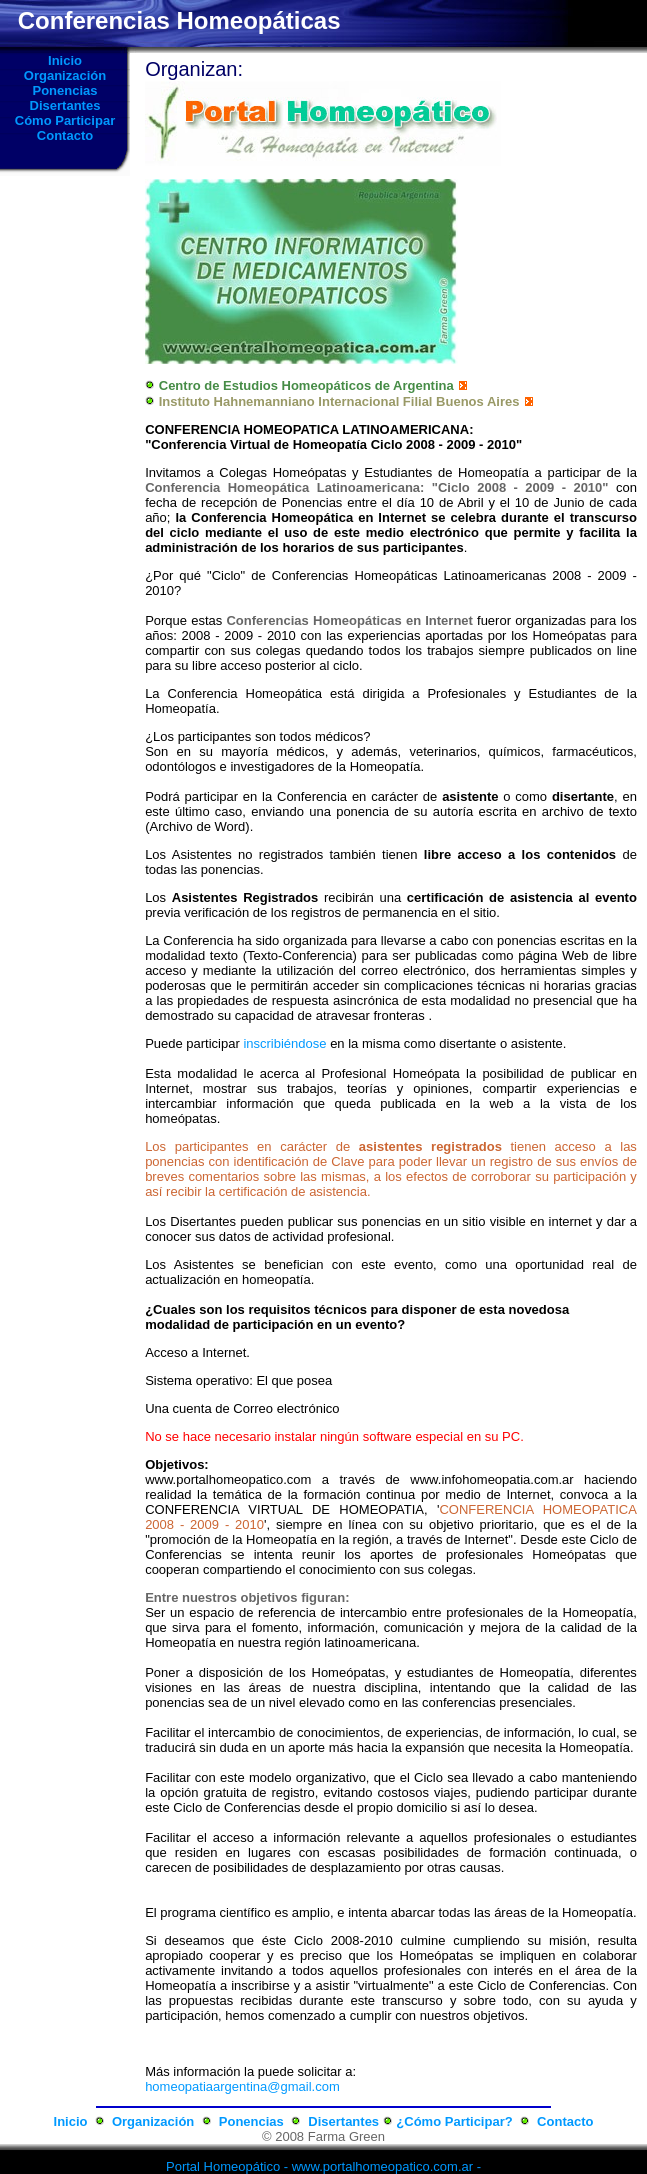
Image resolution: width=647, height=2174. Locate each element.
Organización (65, 75)
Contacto (65, 135)
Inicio (65, 60)
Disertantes (65, 105)
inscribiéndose (284, 1043)
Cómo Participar (65, 120)
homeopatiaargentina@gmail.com (242, 2086)
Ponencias (64, 90)
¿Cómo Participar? (454, 2121)
